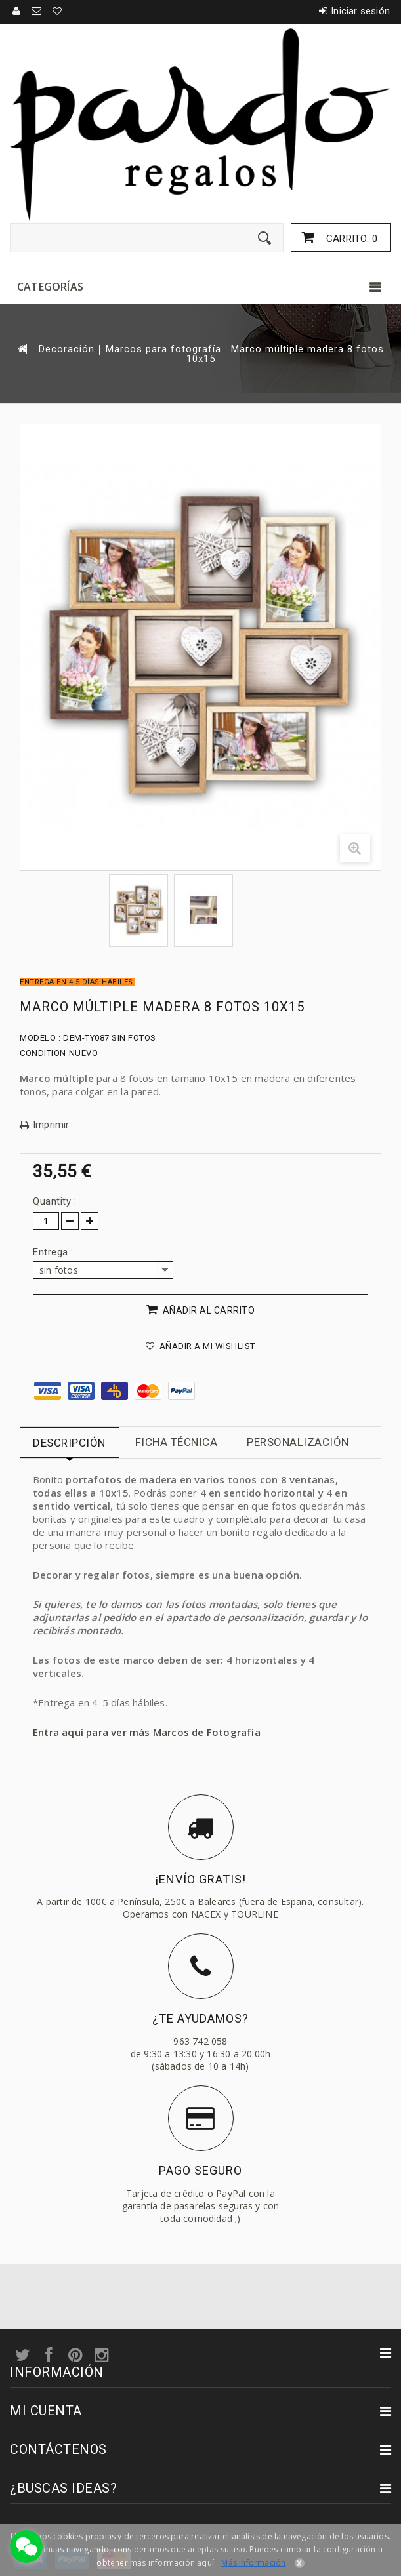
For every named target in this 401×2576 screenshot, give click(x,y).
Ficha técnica (176, 1442)
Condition (43, 1053)
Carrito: (350, 239)
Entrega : (54, 1252)
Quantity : (54, 1201)
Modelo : (40, 1038)
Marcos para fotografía (163, 349)
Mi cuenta (46, 2411)
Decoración (67, 349)
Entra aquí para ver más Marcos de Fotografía (147, 1732)
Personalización (298, 1442)
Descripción (69, 1442)
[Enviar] (264, 238)
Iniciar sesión (360, 11)
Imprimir (51, 1125)
